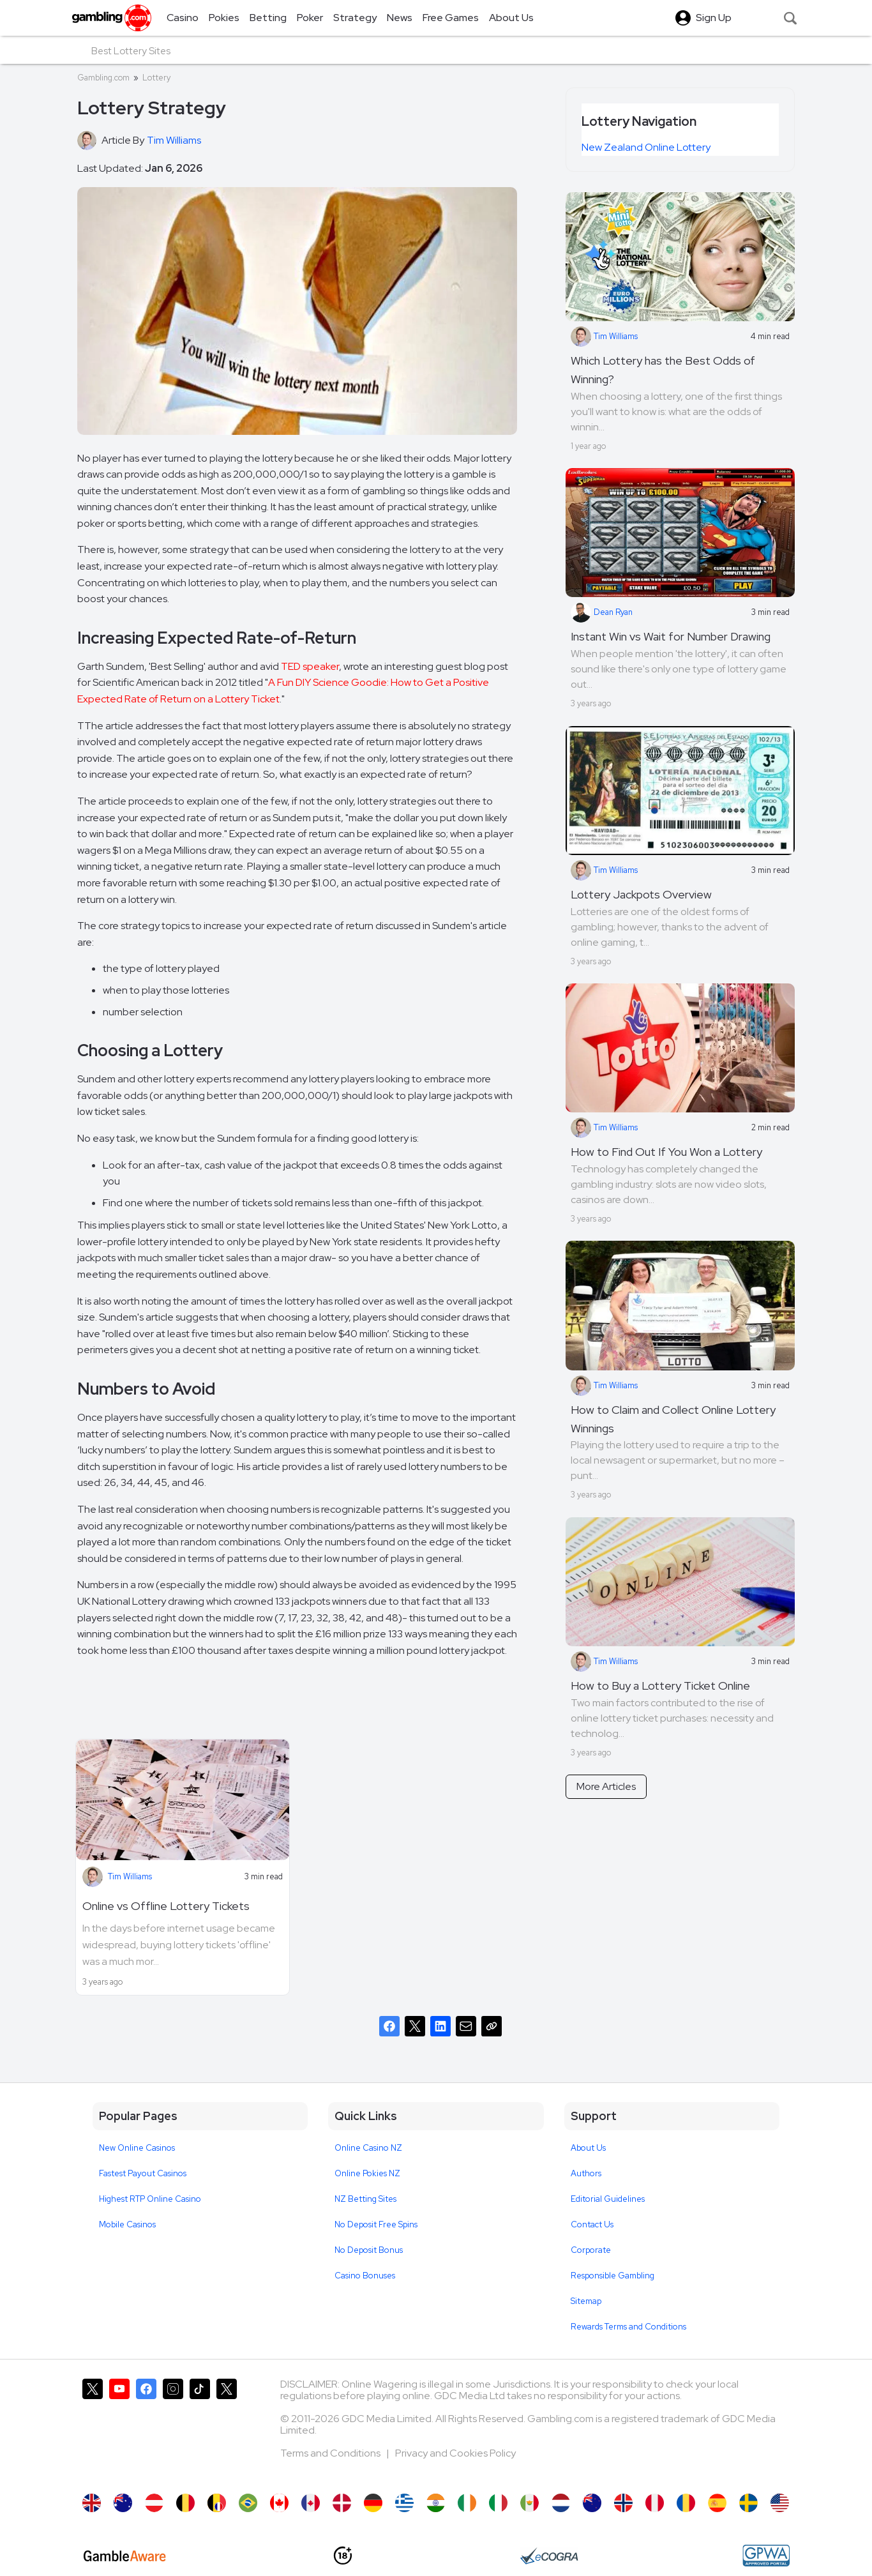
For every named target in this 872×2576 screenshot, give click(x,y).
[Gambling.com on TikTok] (200, 2430)
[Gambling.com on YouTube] (119, 2430)
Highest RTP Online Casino (150, 2198)
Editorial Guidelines (608, 2198)
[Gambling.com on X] (92, 2430)
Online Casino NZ (368, 2147)
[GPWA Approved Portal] (766, 2555)
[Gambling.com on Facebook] (146, 2430)
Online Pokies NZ (367, 2173)
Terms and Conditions (331, 2453)
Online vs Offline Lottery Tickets (166, 1905)
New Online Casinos (137, 2147)
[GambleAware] (124, 2556)
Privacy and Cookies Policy (455, 2453)
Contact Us (592, 2224)
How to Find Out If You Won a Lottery (666, 1151)
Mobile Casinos (127, 2224)
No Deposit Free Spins (376, 2224)
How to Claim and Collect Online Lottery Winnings (673, 1419)
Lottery (156, 77)
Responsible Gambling (612, 2275)
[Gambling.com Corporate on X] (226, 2430)
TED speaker (310, 666)
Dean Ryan (602, 612)
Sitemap (586, 2301)
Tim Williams (130, 1876)
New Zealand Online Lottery (646, 147)
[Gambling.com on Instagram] (173, 2430)
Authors (586, 2173)
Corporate (591, 2250)
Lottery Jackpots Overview (641, 894)
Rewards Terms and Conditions (628, 2326)
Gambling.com (103, 77)
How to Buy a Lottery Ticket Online (660, 1685)
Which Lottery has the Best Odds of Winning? (663, 369)
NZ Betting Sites (365, 2198)
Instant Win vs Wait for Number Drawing (671, 636)
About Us (588, 2147)
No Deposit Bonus (369, 2250)
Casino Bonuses (365, 2275)
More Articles (606, 1786)
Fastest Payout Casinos (142, 2173)
